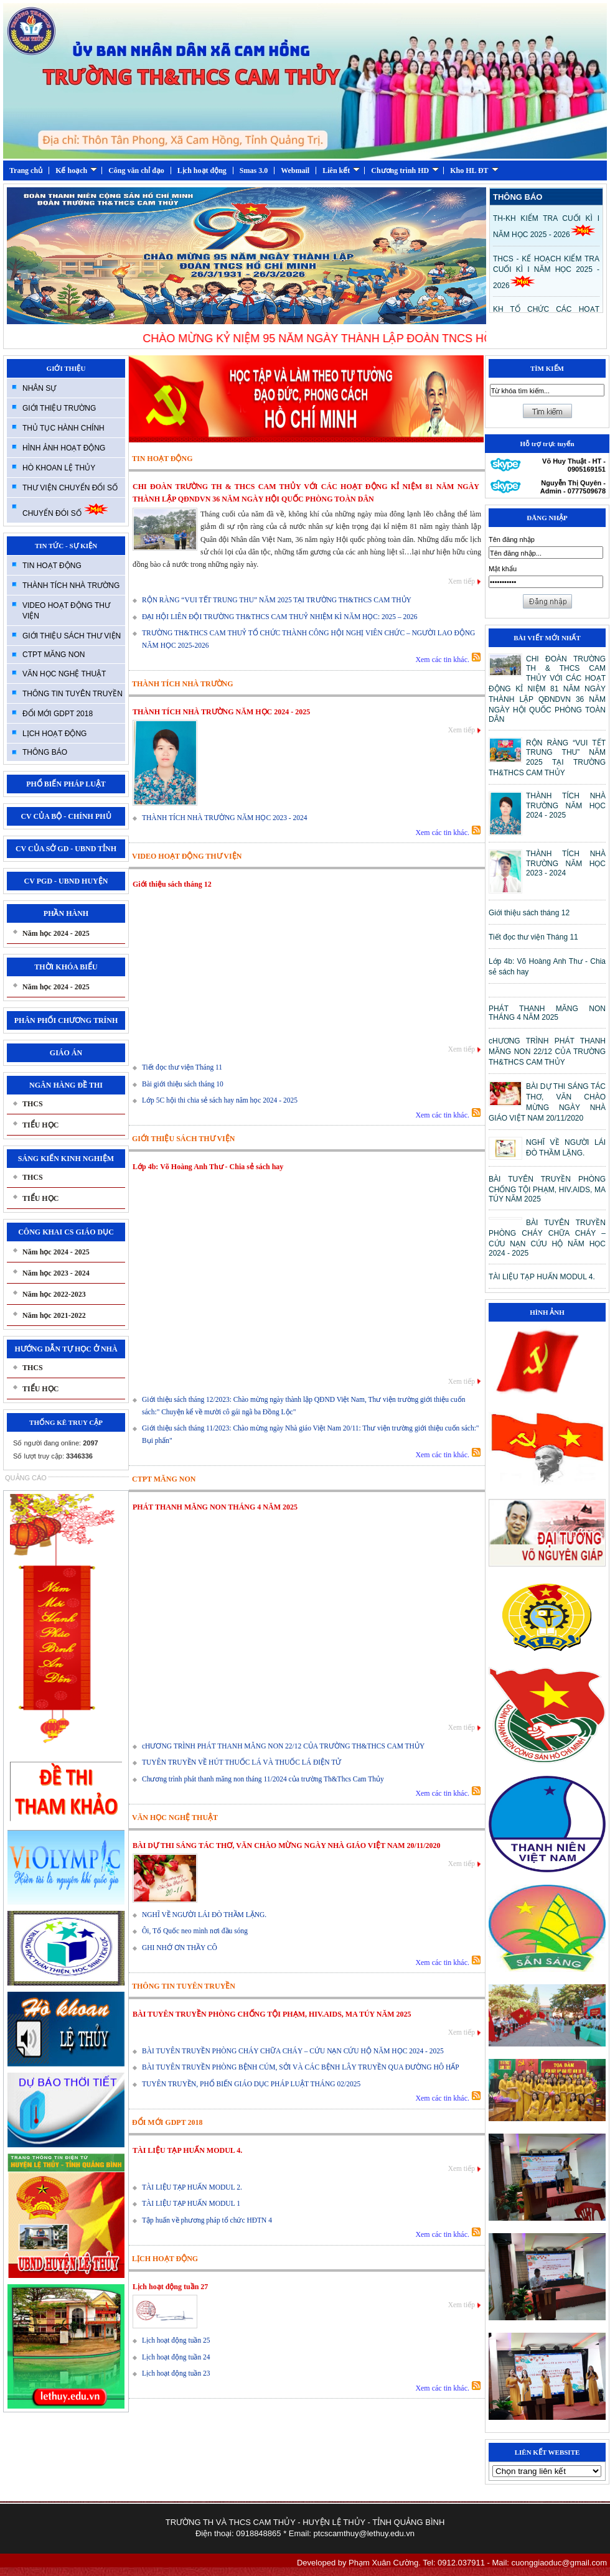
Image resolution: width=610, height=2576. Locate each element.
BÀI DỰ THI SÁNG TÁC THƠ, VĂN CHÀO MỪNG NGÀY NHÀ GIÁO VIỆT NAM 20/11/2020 (287, 1845)
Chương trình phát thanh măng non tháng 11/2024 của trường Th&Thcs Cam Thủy (263, 1779)
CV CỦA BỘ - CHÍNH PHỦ (66, 816)
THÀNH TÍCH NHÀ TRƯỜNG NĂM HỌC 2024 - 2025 (221, 711)
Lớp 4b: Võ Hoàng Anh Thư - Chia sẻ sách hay (208, 1166)
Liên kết (341, 170)
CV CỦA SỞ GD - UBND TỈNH (66, 848)
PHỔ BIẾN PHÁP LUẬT (66, 784)
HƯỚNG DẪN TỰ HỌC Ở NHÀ (65, 1349)
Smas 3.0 (254, 170)
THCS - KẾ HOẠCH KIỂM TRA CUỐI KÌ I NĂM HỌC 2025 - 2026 (546, 272)
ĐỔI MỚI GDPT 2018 (57, 713)
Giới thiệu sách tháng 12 (172, 884)
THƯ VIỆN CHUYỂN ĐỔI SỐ (70, 487)
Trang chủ (25, 170)
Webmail (295, 170)
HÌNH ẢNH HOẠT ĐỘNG (63, 448)
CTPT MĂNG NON (53, 654)
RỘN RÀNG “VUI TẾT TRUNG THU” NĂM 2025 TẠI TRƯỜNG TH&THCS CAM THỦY (276, 600)
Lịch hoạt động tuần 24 (176, 2357)
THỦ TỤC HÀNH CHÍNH (63, 428)
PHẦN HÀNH (66, 913)
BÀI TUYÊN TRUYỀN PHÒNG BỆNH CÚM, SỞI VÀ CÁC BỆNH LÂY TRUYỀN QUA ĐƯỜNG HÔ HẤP (300, 2067)
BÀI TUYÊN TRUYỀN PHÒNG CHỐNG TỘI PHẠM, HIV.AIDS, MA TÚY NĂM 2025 (272, 2014)
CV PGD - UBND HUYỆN (66, 881)
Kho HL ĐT (474, 170)
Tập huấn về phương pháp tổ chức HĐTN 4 (207, 2220)
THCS (32, 1103)
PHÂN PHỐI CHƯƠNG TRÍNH (66, 1020)
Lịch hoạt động (202, 170)
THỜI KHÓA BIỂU (65, 967)
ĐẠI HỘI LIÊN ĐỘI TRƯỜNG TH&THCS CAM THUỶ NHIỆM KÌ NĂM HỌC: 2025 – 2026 (280, 616)
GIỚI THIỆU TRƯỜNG (59, 408)
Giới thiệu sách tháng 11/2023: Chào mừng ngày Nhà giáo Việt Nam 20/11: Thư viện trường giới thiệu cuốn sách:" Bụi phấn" (310, 1434)
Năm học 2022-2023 (54, 1294)
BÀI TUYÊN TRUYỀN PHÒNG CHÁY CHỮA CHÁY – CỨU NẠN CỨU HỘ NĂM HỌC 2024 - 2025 (293, 2051)
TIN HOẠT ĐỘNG (52, 565)
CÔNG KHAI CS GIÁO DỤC (66, 1232)
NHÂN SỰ (39, 388)
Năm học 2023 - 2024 (56, 1273)
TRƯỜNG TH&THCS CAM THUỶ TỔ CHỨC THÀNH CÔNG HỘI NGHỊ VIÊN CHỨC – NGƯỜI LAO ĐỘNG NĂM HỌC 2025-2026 (308, 639)
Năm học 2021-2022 (54, 1315)
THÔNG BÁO (44, 752)
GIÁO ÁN (66, 1052)
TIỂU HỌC (40, 1125)
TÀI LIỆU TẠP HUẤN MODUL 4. (187, 2150)
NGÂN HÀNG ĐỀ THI (66, 1085)
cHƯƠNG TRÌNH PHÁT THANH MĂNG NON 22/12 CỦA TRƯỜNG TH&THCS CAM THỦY (283, 1746)
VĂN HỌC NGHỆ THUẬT (64, 674)
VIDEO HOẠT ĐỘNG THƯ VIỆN (66, 610)
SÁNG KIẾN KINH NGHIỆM (66, 1158)
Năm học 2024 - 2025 (56, 933)
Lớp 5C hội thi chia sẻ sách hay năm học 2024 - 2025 (220, 1100)
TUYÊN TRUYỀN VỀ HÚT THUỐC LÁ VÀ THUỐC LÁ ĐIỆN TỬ (241, 1762)
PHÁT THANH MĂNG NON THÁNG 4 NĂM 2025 (215, 1507)
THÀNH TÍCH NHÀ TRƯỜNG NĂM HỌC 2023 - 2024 (224, 817)
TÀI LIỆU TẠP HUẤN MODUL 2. (192, 2187)
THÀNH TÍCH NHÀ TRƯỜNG (71, 585)
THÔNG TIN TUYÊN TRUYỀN (72, 693)
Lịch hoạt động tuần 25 (176, 2340)
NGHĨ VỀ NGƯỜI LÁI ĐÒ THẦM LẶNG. (204, 1914)
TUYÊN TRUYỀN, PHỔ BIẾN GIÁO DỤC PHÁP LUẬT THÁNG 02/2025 (251, 2084)
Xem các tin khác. (442, 659)
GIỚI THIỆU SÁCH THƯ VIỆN (71, 636)
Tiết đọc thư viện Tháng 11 (182, 1067)
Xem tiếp (461, 581)
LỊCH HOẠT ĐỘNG (54, 733)
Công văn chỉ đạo (136, 170)
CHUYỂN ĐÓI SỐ (65, 510)
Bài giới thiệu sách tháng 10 (182, 1084)
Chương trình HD (405, 170)
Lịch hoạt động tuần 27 (170, 2286)
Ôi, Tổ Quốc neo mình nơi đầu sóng (195, 1930)
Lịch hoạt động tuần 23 (176, 2373)
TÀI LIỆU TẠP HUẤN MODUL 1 (191, 2203)
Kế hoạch (76, 170)
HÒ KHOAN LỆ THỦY (58, 468)
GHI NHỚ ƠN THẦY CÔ (179, 1947)
